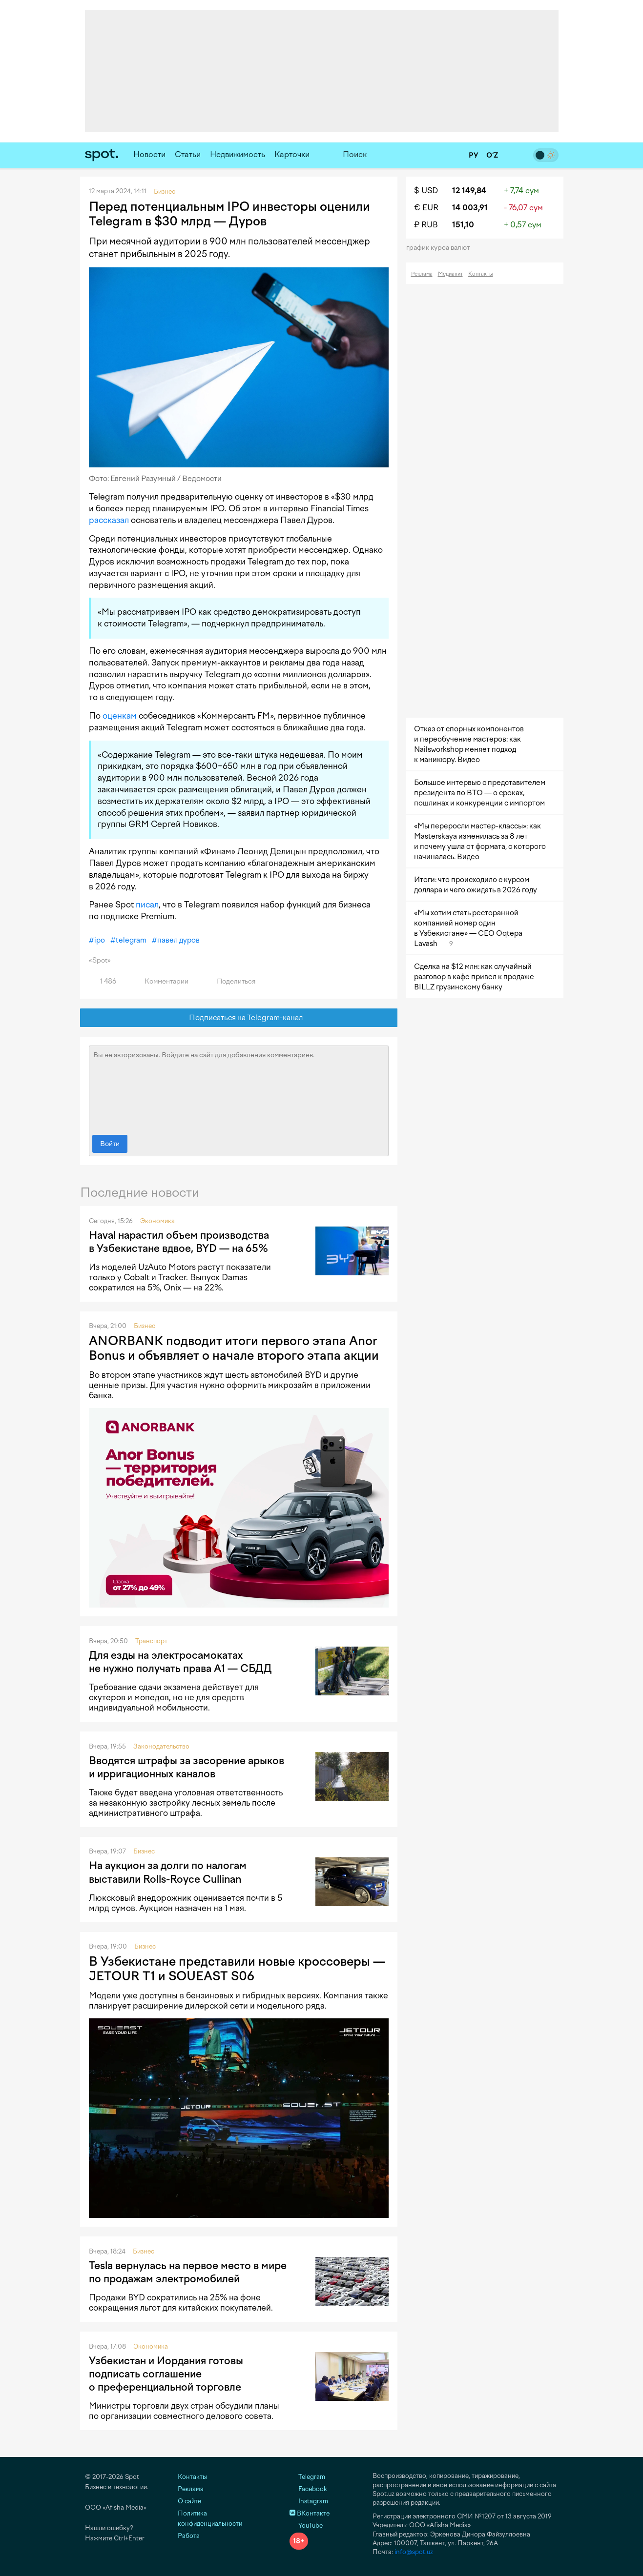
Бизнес (144, 1325)
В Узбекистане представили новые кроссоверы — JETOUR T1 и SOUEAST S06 (237, 1968)
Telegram (307, 2476)
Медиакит (450, 274)
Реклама (422, 274)
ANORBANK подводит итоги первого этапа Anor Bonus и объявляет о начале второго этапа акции (234, 1348)
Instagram (309, 2501)
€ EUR (426, 207)
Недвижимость (237, 154)
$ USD (426, 190)
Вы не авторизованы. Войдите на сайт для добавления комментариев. (238, 1088)
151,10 (463, 224)
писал (147, 904)
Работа (189, 2535)
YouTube (306, 2525)
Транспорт (151, 1641)
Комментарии (160, 981)
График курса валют (441, 247)
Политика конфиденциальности (210, 2518)
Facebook (308, 2489)
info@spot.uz (413, 2552)
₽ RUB (426, 224)
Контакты (480, 274)
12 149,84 (469, 190)
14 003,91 (470, 207)
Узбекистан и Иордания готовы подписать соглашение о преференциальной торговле (166, 2374)
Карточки (292, 154)
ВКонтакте (310, 2513)
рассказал (109, 520)
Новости (149, 154)
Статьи (188, 154)
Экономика (157, 1221)
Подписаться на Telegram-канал (238, 1018)
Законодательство (161, 1746)
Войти (110, 1144)
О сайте (189, 2501)
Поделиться (230, 981)
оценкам (120, 716)
